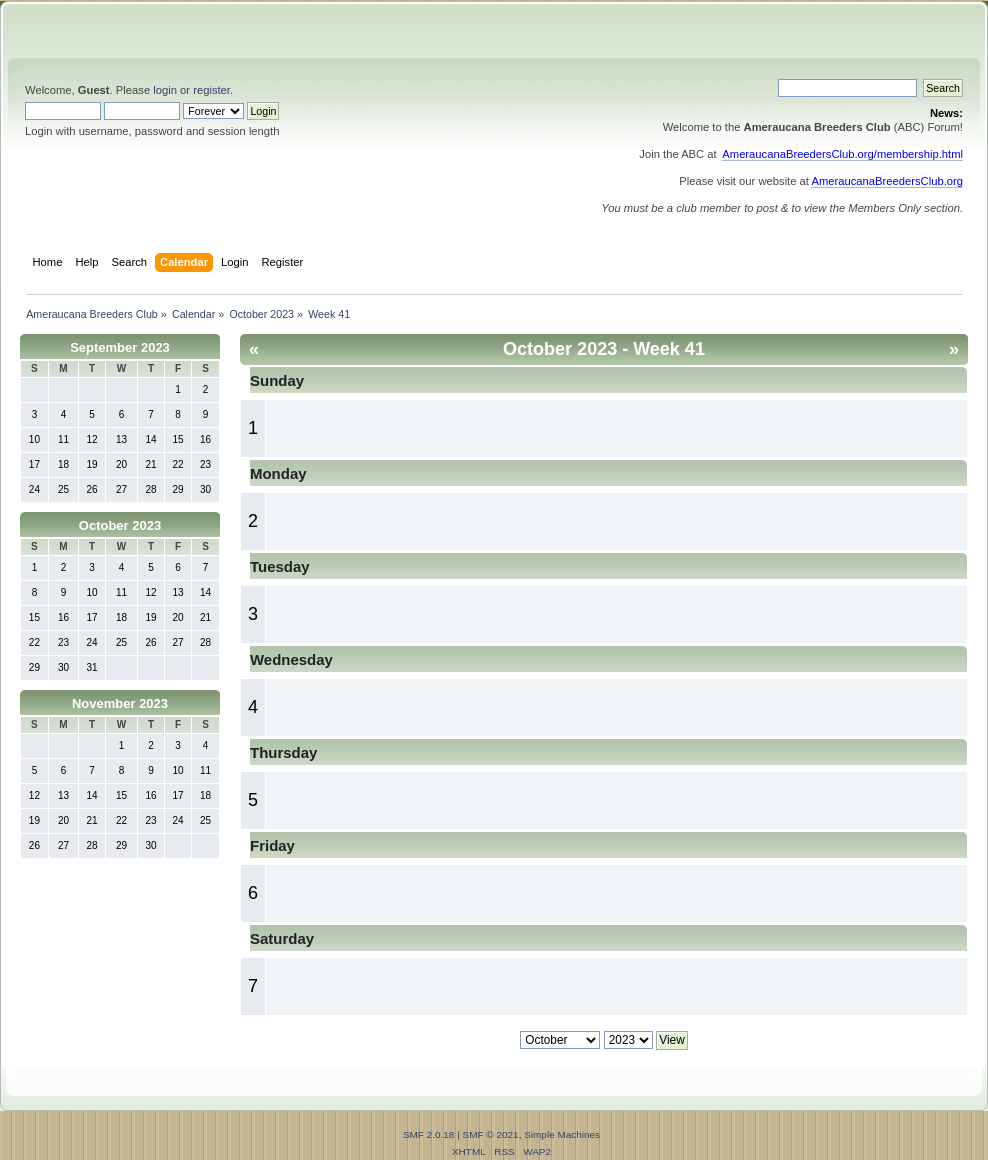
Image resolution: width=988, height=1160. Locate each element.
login (165, 90)
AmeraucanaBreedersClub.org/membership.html (842, 154)
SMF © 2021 (491, 1134)
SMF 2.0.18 (429, 1134)
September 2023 (120, 347)
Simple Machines (562, 1134)
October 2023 (120, 525)
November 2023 (120, 703)
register (211, 90)
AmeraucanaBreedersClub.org (887, 181)
